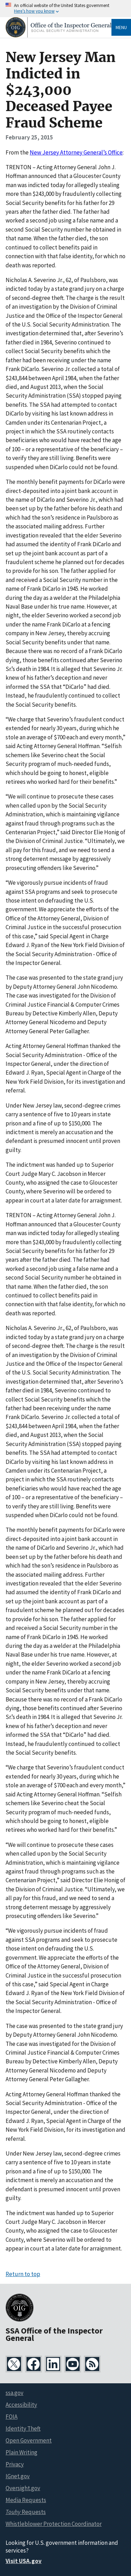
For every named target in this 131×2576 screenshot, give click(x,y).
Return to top (23, 2274)
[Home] (58, 35)
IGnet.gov (18, 2476)
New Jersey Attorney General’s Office (76, 152)
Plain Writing (21, 2452)
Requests (26, 2512)
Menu (121, 27)
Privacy (15, 2464)
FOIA (11, 2416)
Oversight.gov (23, 2488)
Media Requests (26, 2500)
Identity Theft (23, 2428)
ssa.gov (14, 2393)
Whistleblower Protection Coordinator (54, 2524)
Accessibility (21, 2405)
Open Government (29, 2440)
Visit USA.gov (24, 2561)
